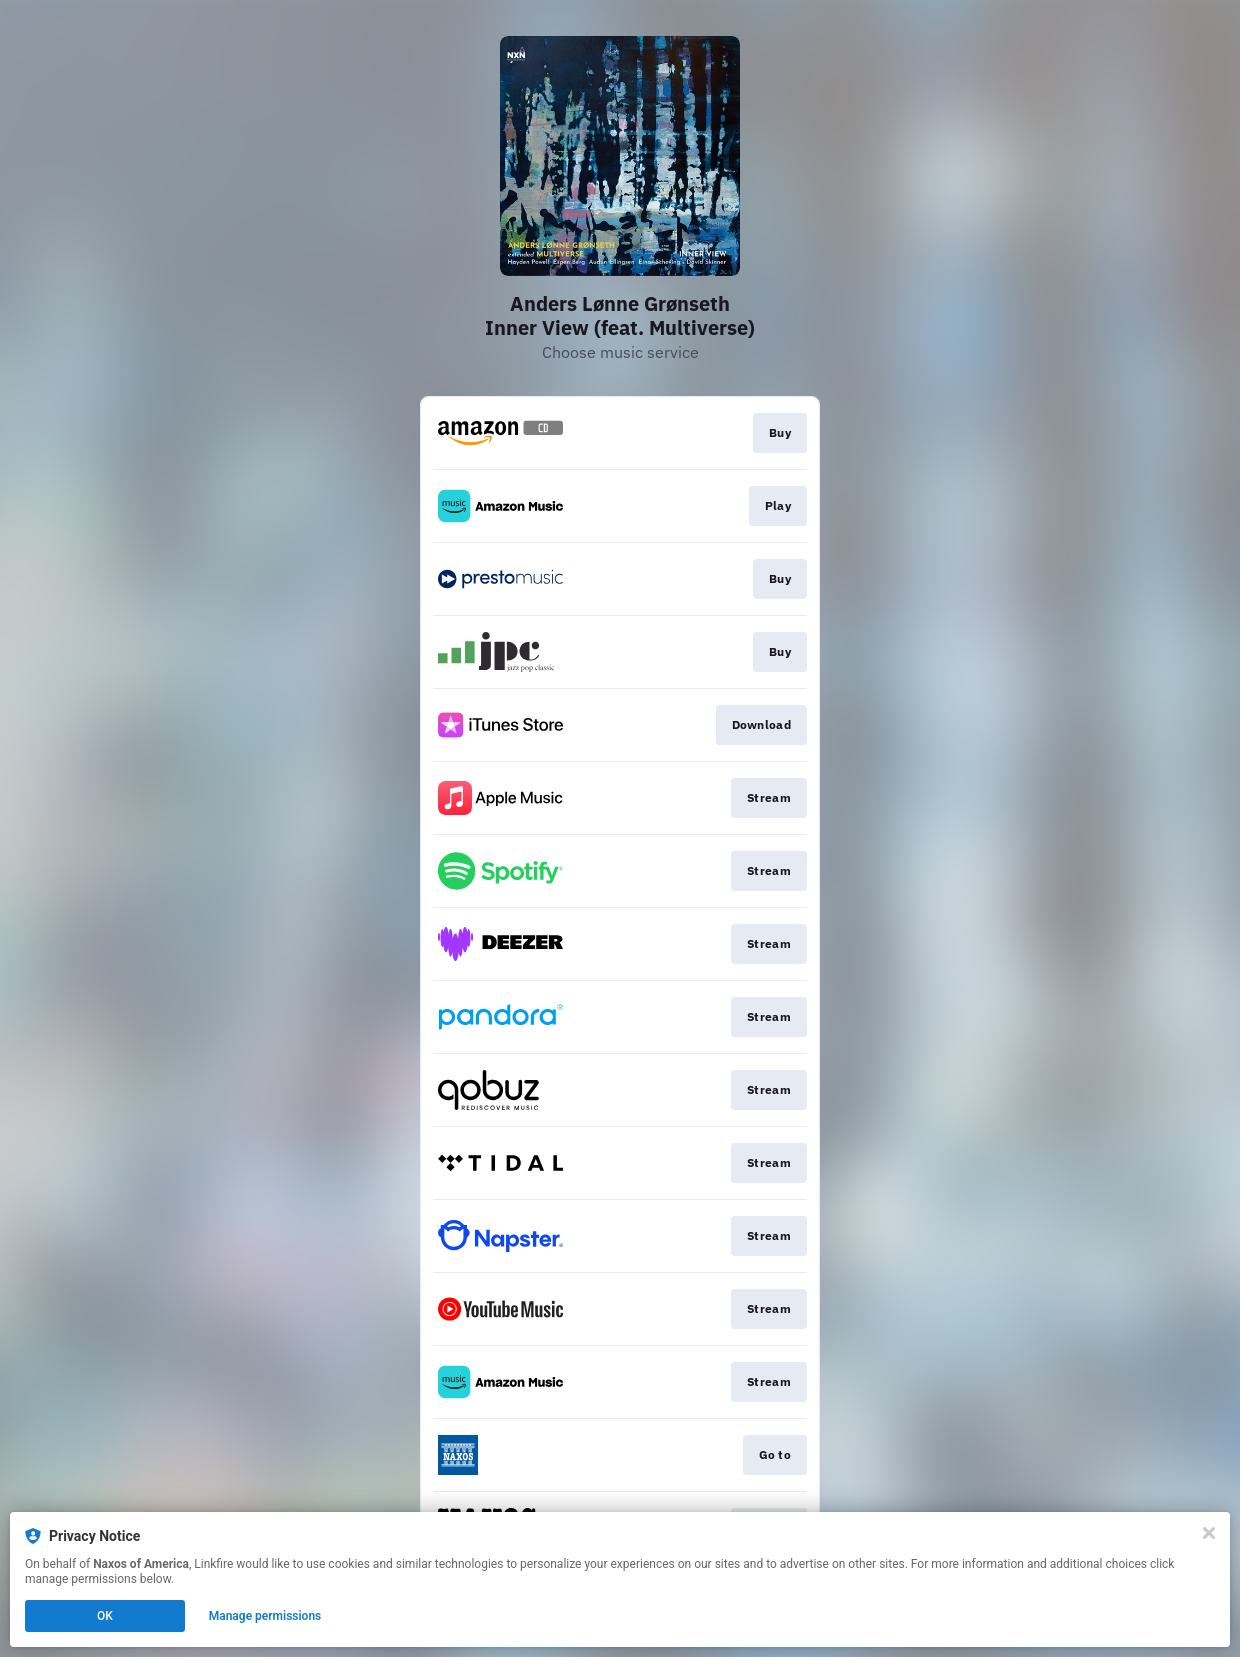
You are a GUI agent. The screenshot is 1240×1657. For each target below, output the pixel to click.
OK (105, 1616)
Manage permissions (265, 1616)
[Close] (1209, 1533)
